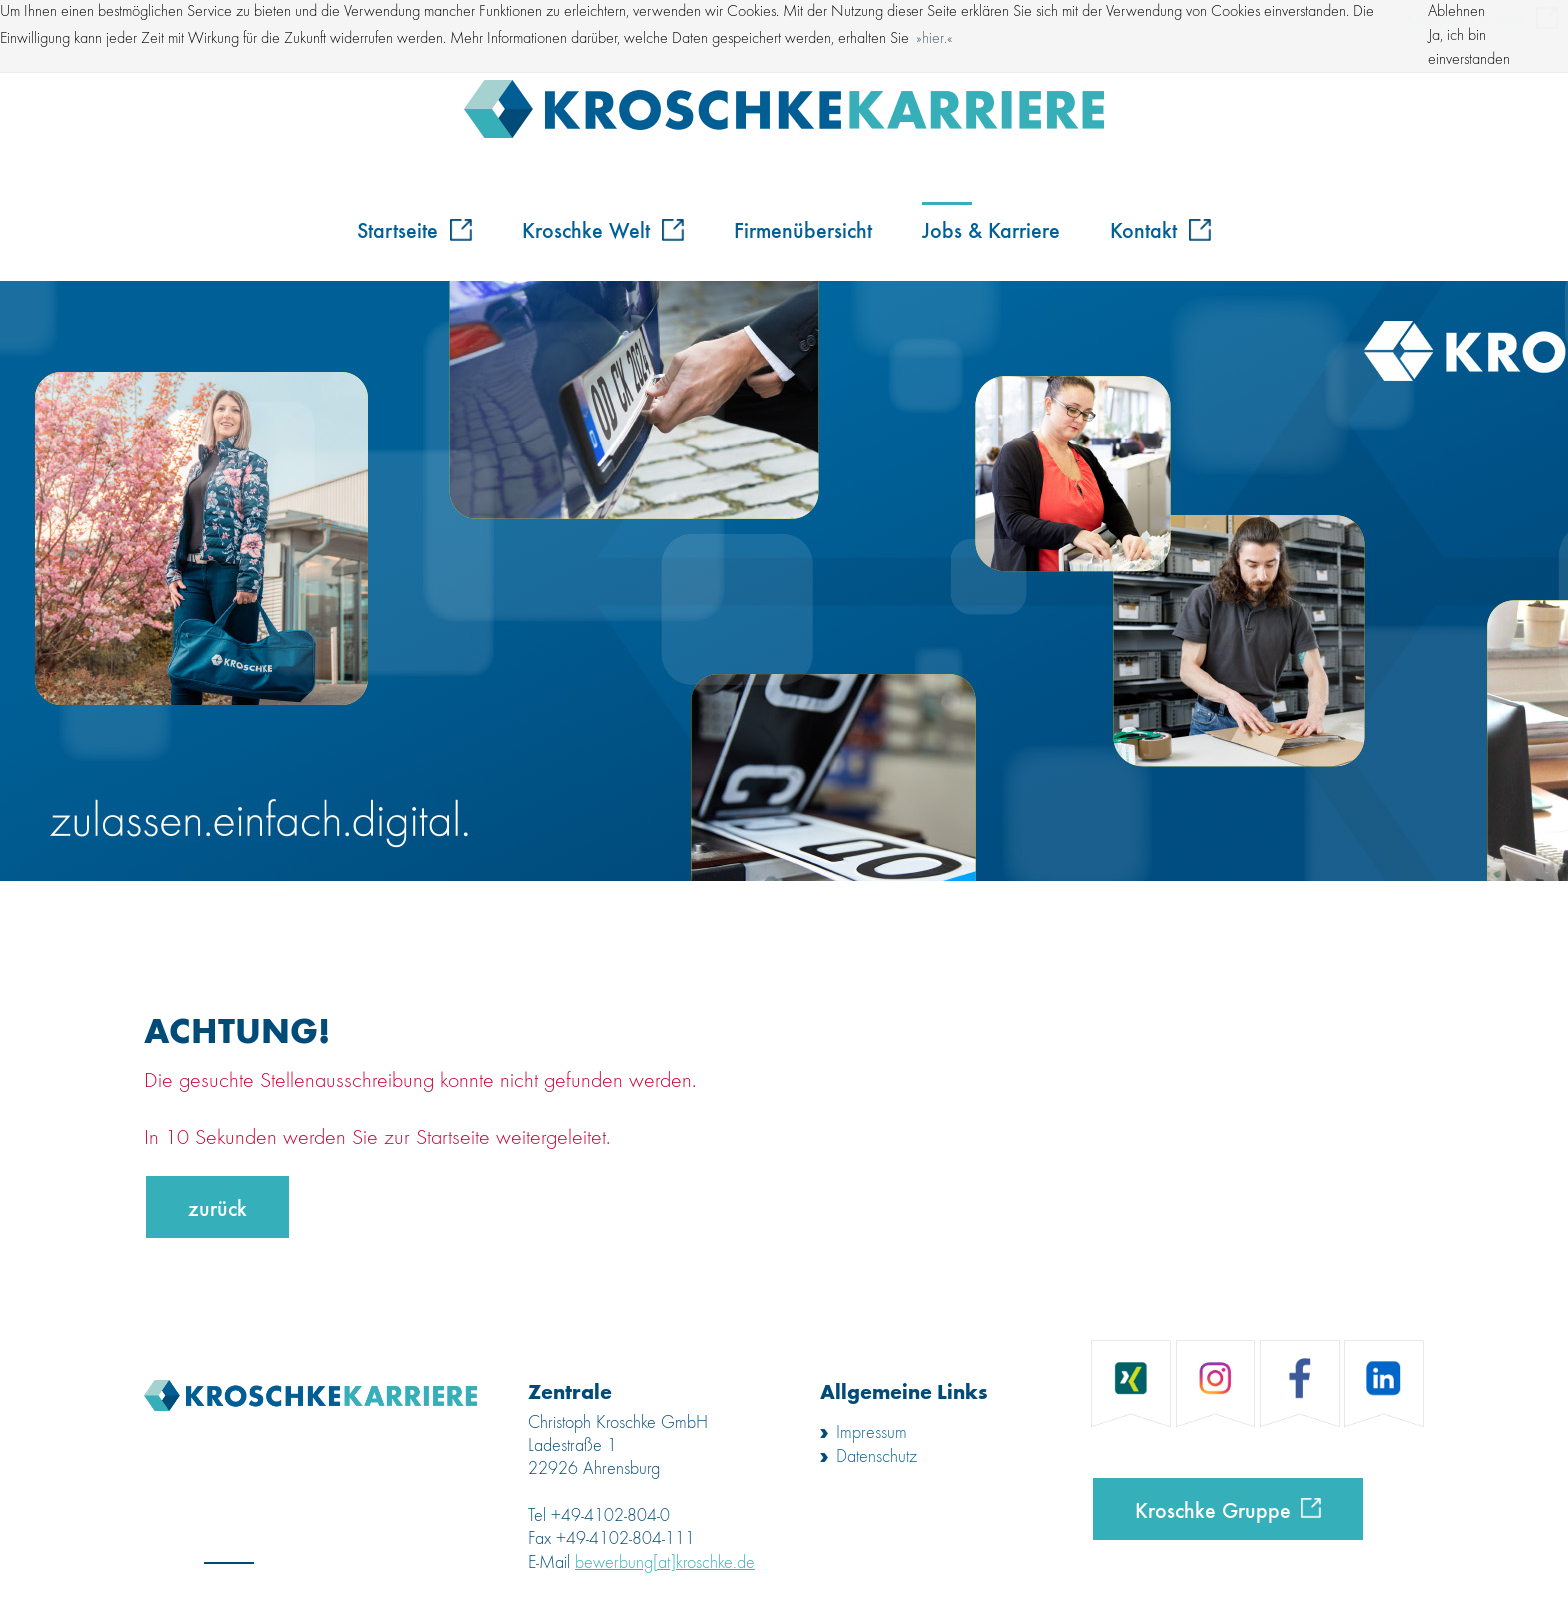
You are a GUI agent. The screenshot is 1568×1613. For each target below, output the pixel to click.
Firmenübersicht (803, 229)
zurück (217, 1207)
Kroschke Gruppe (1213, 1509)
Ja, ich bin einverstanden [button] (1469, 48)
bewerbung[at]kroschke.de (665, 1563)
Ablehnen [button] (1456, 12)
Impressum (871, 1433)
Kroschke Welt (603, 229)
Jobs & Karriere (991, 229)
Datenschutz (876, 1457)
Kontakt (1160, 229)
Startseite (414, 229)
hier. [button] (934, 39)
